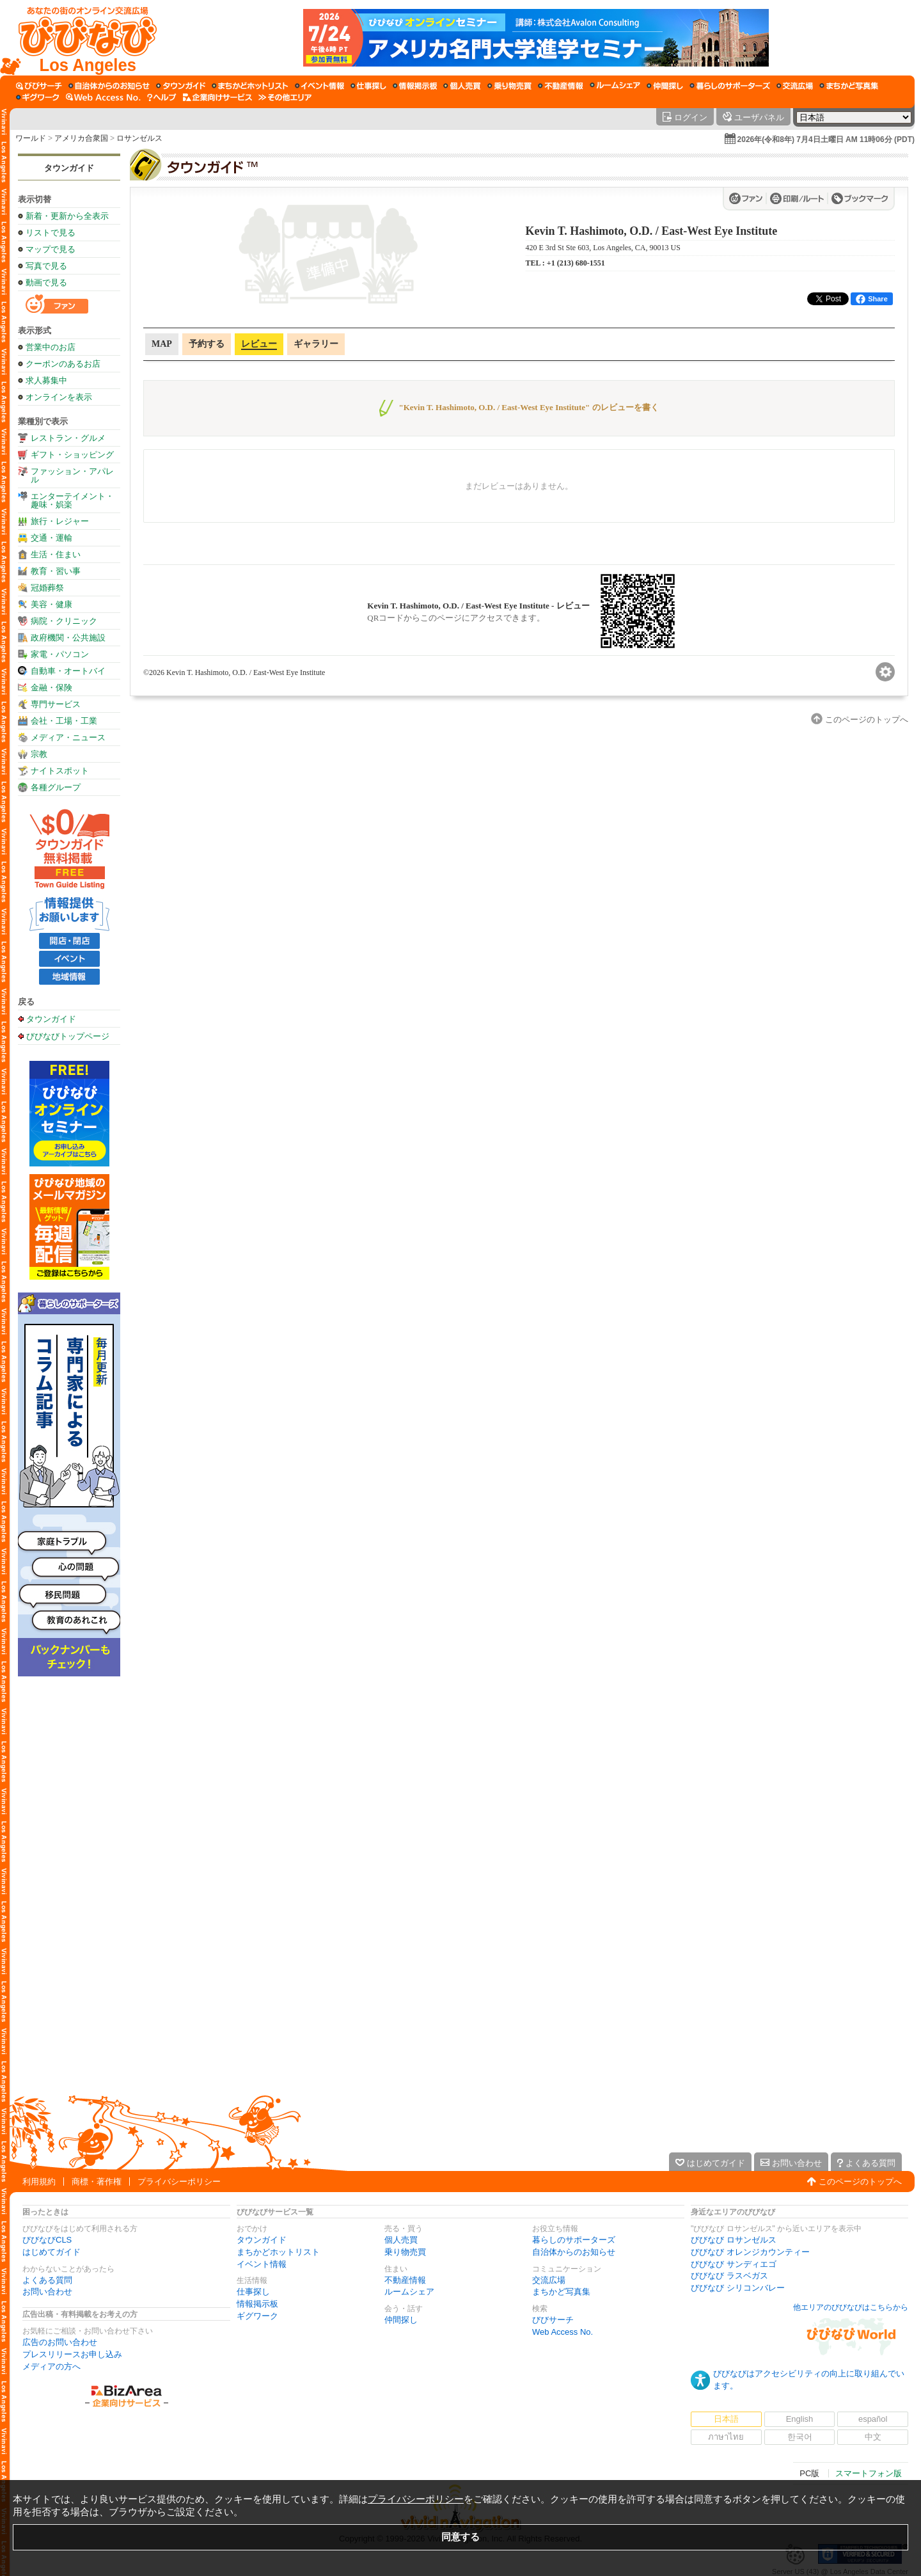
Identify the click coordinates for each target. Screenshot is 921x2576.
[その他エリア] (284, 97)
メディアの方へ (51, 2366)
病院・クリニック (64, 621)
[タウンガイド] (180, 86)
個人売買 (401, 2240)
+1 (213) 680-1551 (576, 262)
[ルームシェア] (615, 86)
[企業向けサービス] (217, 97)
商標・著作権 (97, 2181)
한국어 (799, 2437)
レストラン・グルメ (68, 438)
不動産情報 (405, 2280)
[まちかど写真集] (848, 86)
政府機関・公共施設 (68, 637)
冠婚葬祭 (47, 588)
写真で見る (46, 266)
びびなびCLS (47, 2240)
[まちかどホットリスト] (250, 86)
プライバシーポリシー (179, 2181)
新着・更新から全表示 (67, 216)
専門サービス (56, 704)
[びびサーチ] (39, 86)
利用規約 (39, 2181)
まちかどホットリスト (278, 2252)
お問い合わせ (47, 2291)
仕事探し (253, 2291)
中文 (873, 2437)
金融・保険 (51, 687)
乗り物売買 (405, 2252)
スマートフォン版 (868, 2473)
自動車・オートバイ (68, 671)
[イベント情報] (319, 86)
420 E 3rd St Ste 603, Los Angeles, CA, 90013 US (603, 247)
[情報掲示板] (415, 86)
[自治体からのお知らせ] (109, 86)
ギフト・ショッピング (72, 454)
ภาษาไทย (726, 2437)
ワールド (30, 138)
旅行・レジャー (60, 521)
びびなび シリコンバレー (738, 2288)
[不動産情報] (560, 86)
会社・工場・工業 (64, 721)
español (873, 2419)
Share (872, 299)
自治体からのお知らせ (573, 2252)
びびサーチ (553, 2320)
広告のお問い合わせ (59, 2342)
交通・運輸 (51, 538)
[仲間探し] (665, 86)
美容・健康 (51, 604)
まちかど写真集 (561, 2291)
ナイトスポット (60, 771)
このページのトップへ (860, 2181)
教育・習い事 (56, 571)
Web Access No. (562, 2332)
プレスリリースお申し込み (72, 2354)
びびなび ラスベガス (729, 2275)
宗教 (39, 754)
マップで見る (50, 249)
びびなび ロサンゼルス (733, 2240)
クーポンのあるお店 (63, 364)
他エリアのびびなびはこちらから (850, 2307)
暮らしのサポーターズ (573, 2240)
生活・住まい (56, 554)
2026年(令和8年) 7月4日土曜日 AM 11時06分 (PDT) (826, 139)
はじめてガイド (51, 2252)
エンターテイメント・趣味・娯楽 (72, 500)
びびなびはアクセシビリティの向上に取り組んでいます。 (808, 2379)
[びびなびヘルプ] (162, 97)
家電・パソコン (60, 654)
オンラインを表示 (59, 397)
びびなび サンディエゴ (733, 2264)
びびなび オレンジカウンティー (750, 2252)
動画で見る (46, 282)
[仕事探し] (368, 86)
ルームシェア (409, 2291)
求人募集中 (46, 380)
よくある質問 (47, 2280)
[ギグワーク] (37, 97)
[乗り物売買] (509, 86)
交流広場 (548, 2280)
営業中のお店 (50, 347)
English (800, 2419)
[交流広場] (794, 86)
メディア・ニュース (68, 737)
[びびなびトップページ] (81, 38)
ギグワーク (257, 2316)
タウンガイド (69, 168)
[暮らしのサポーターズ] (729, 86)
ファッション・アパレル (72, 475)
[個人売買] (462, 86)
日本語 (726, 2419)
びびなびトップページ (67, 1035)
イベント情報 (262, 2264)
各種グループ (56, 787)
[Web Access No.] (103, 97)
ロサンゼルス (139, 138)
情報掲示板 (257, 2304)
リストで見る (50, 232)
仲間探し (401, 2320)
